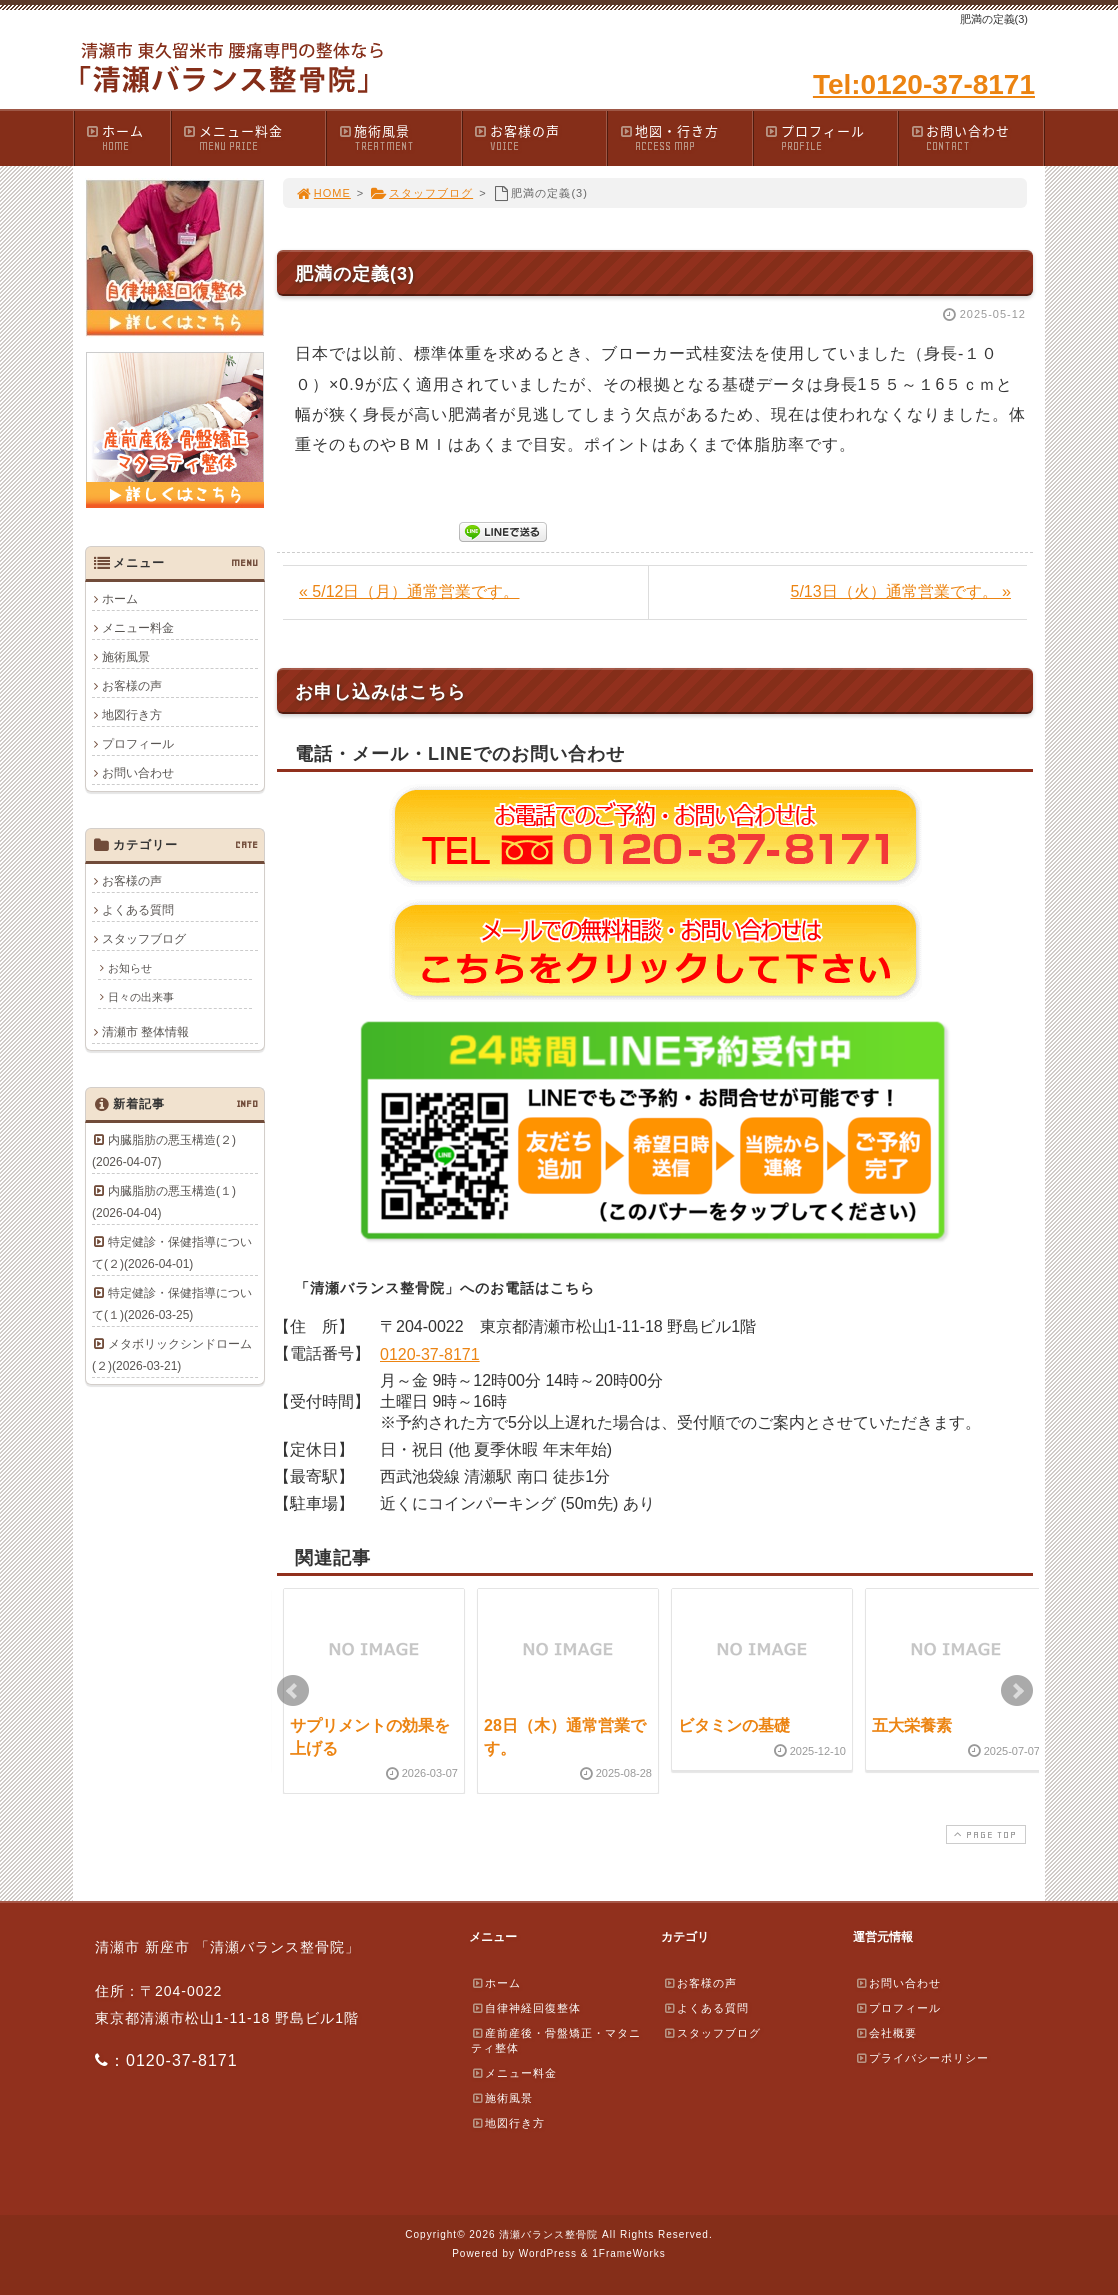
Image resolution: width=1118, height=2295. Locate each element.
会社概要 (886, 2033)
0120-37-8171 (430, 1354)
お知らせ (130, 968)
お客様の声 (540, 137)
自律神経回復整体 (526, 2008)
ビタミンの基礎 (734, 1725)
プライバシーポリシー (922, 2058)
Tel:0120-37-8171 (924, 84)
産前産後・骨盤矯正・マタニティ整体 (556, 2040)
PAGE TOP (984, 1834)
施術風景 (399, 137)
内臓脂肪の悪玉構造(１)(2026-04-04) (164, 1202)
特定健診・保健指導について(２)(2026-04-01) (172, 1253)
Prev (293, 1691)
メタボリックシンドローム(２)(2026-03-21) (172, 1355)
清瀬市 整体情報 (145, 1032)
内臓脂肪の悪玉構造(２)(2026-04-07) (164, 1151)
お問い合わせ (976, 137)
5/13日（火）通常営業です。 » (901, 591)
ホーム (127, 137)
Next (1017, 1691)
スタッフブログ (421, 193)
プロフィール (831, 137)
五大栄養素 (912, 1725)
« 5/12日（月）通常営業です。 (409, 591)
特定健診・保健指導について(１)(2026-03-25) (172, 1304)
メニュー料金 (253, 137)
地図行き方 (132, 715)
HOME (323, 193)
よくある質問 (138, 910)
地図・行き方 (685, 137)
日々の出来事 (141, 997)
